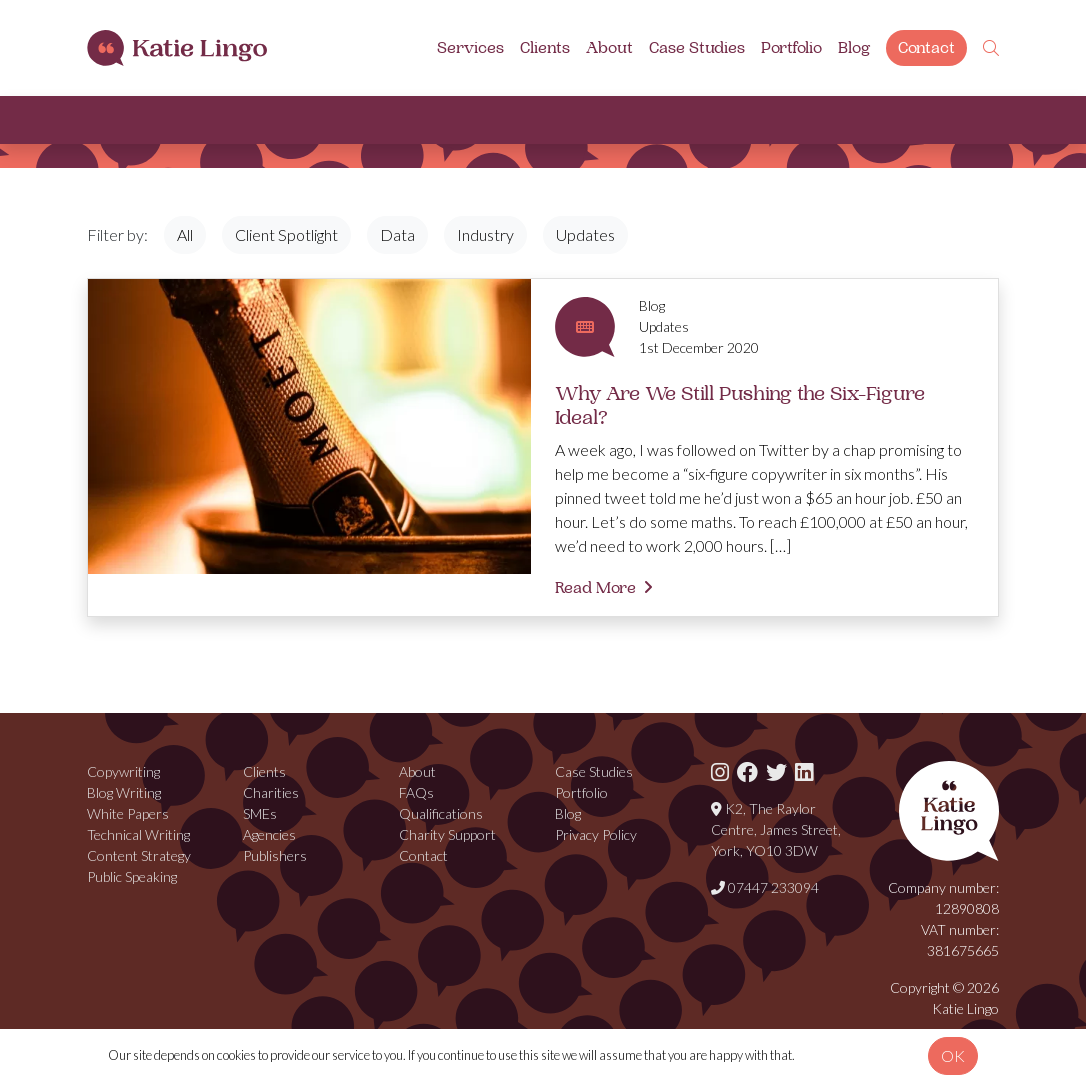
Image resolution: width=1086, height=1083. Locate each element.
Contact (926, 48)
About (609, 48)
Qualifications (441, 813)
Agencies (269, 834)
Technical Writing (138, 834)
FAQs (416, 792)
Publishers (275, 855)
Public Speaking (132, 876)
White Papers (128, 813)
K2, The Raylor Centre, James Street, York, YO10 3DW (776, 829)
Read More (595, 588)
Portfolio (791, 48)
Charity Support (447, 834)
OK (953, 1055)
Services (470, 48)
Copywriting (123, 771)
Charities (271, 792)
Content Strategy (139, 855)
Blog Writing (124, 792)
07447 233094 (765, 887)
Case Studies (697, 48)
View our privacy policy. (858, 1055)
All (185, 234)
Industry (485, 234)
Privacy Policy (596, 834)
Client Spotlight (286, 234)
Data (397, 234)
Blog (854, 48)
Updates (585, 234)
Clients (545, 48)
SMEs (260, 813)
